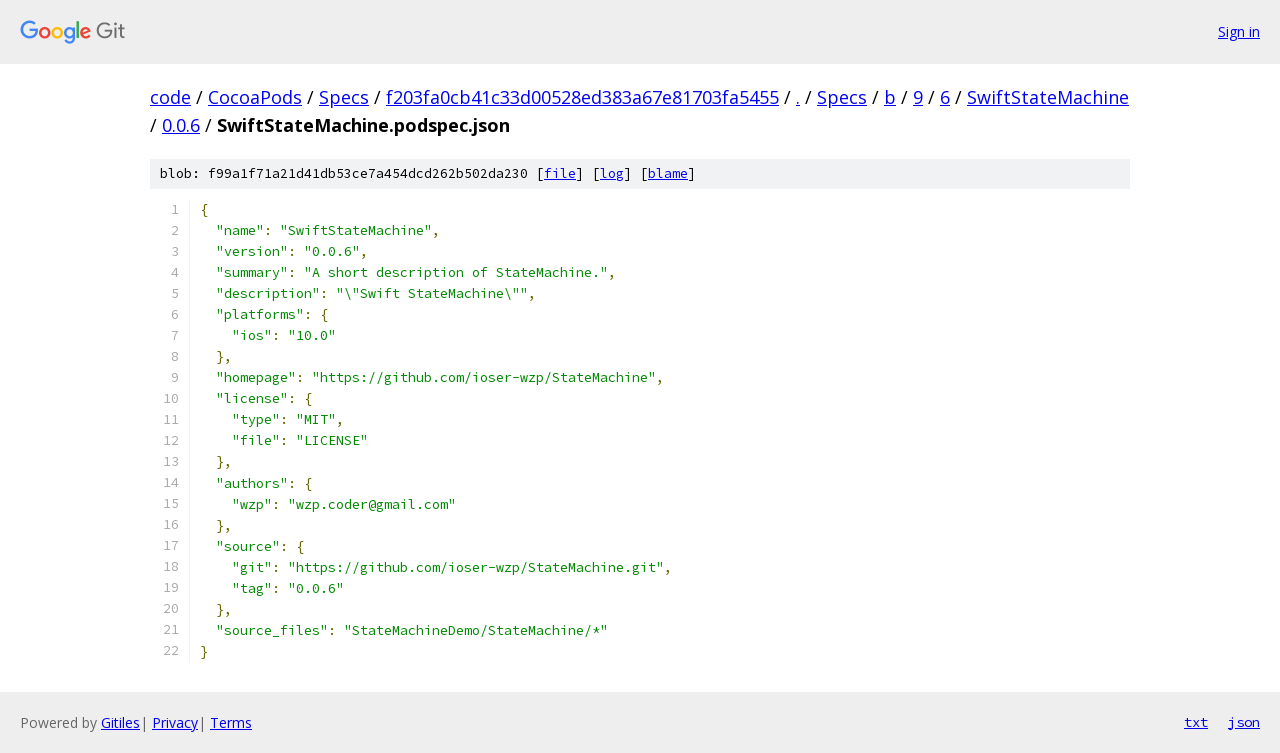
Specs (344, 97)
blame (668, 173)
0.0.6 (181, 125)
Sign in (1239, 31)
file (560, 173)
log (612, 173)
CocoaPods (255, 97)
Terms (231, 722)
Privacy (175, 722)
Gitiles (120, 722)
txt (1196, 722)
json (1244, 722)
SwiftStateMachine (1048, 97)
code (170, 97)
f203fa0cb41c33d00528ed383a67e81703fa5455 (582, 97)
